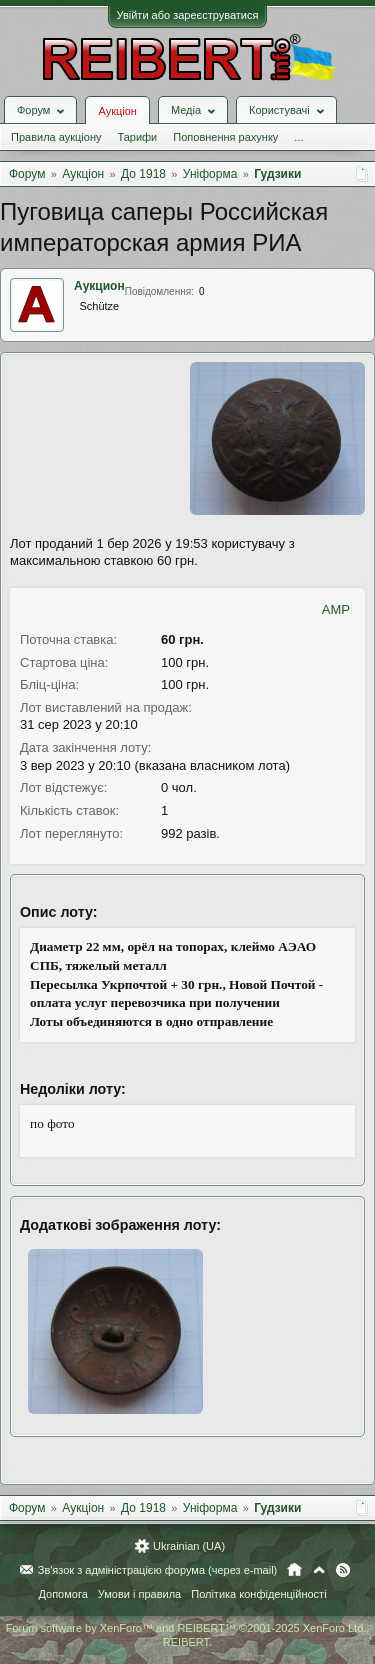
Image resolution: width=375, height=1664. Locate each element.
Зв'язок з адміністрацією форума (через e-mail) (158, 1570)
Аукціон (117, 111)
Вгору (319, 1570)
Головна (294, 1570)
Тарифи (137, 137)
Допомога (62, 1594)
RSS (343, 1570)
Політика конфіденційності (258, 1594)
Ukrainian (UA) (189, 1546)
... (298, 137)
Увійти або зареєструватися (188, 15)
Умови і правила (139, 1594)
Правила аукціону (56, 137)
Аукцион (99, 286)
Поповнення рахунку (225, 137)
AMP (336, 609)
